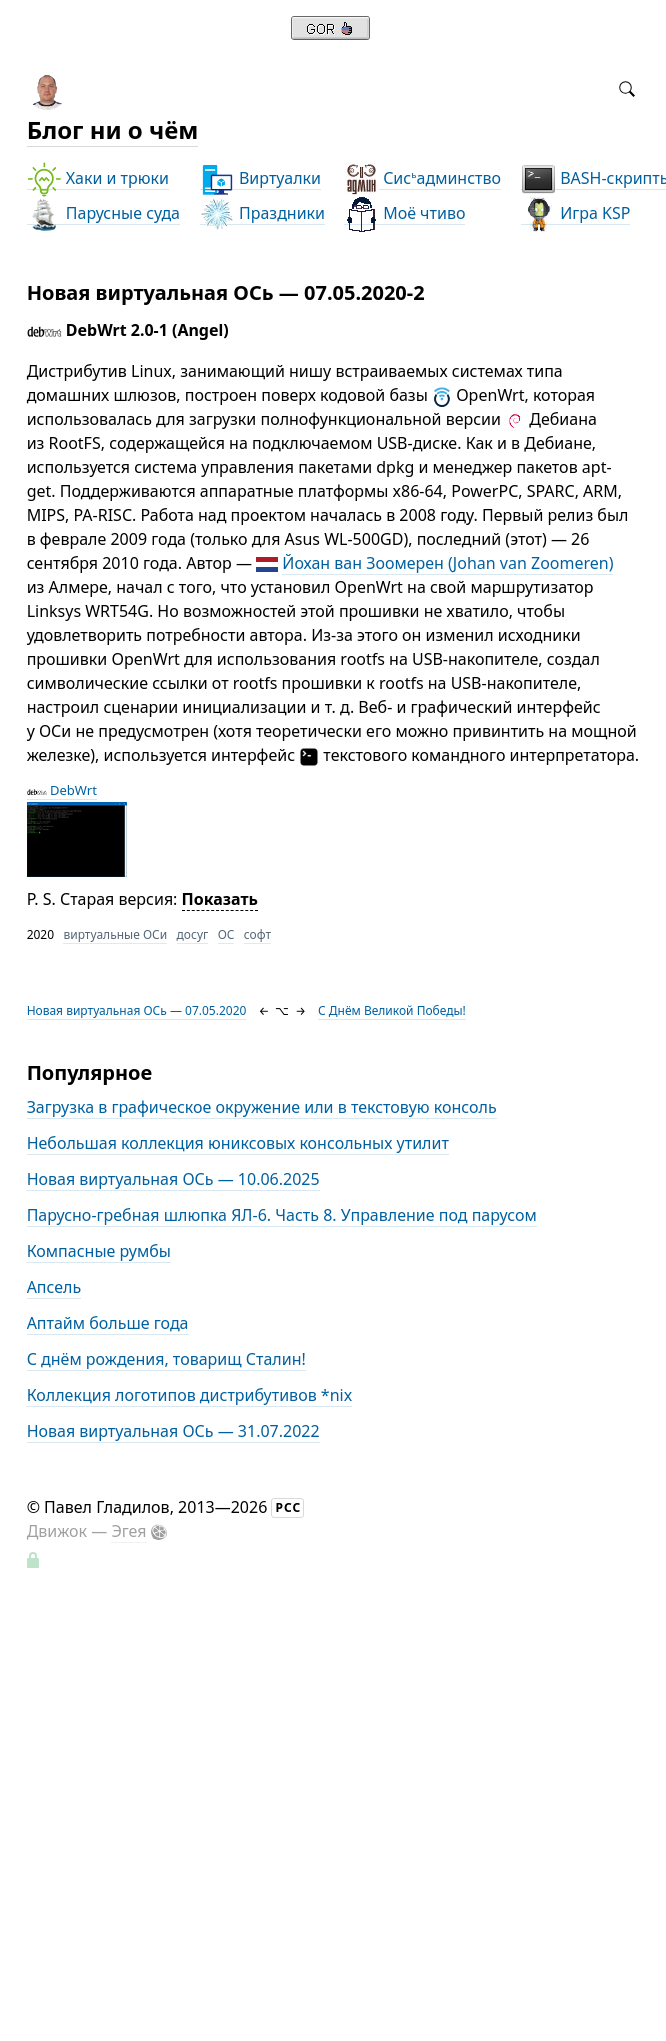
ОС (226, 934)
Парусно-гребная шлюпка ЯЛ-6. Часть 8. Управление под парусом (282, 1215)
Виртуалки (260, 178)
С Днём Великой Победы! (392, 1010)
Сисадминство (422, 178)
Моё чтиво (404, 213)
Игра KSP (575, 213)
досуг (193, 934)
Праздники (262, 213)
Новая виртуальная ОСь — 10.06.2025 (173, 1179)
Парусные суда (103, 213)
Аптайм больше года (108, 1323)
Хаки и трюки (98, 178)
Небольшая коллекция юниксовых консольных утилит (238, 1143)
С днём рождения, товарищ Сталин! (166, 1359)
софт (257, 934)
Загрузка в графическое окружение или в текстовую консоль (262, 1107)
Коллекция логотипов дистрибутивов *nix (190, 1395)
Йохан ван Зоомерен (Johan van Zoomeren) (447, 563)
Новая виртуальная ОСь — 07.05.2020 (137, 1010)
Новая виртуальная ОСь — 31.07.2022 (173, 1431)
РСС (288, 1507)
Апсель (54, 1287)
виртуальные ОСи (115, 934)
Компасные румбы (99, 1251)
